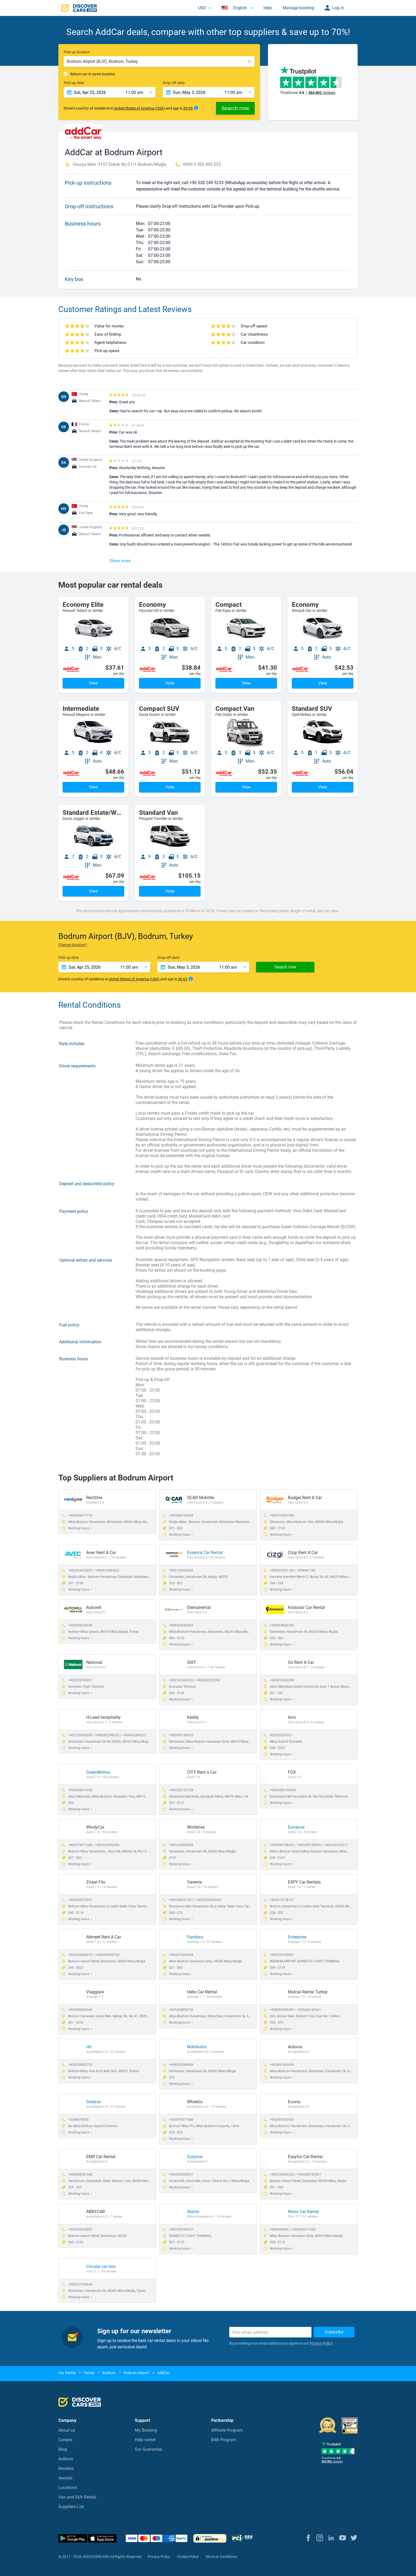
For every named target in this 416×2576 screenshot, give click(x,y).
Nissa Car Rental (303, 2211)
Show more (120, 560)
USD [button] (202, 7)
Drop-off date (174, 83)
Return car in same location (92, 74)
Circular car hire (100, 2266)
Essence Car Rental (205, 1552)
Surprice (194, 2156)
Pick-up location (77, 52)
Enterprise (297, 1936)
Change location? (72, 945)
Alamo (193, 2211)
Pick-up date (74, 83)
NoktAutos (197, 2046)
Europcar (296, 1827)
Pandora (195, 1936)
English (235, 7)
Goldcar (93, 2101)
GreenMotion (98, 1772)
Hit (89, 2046)
